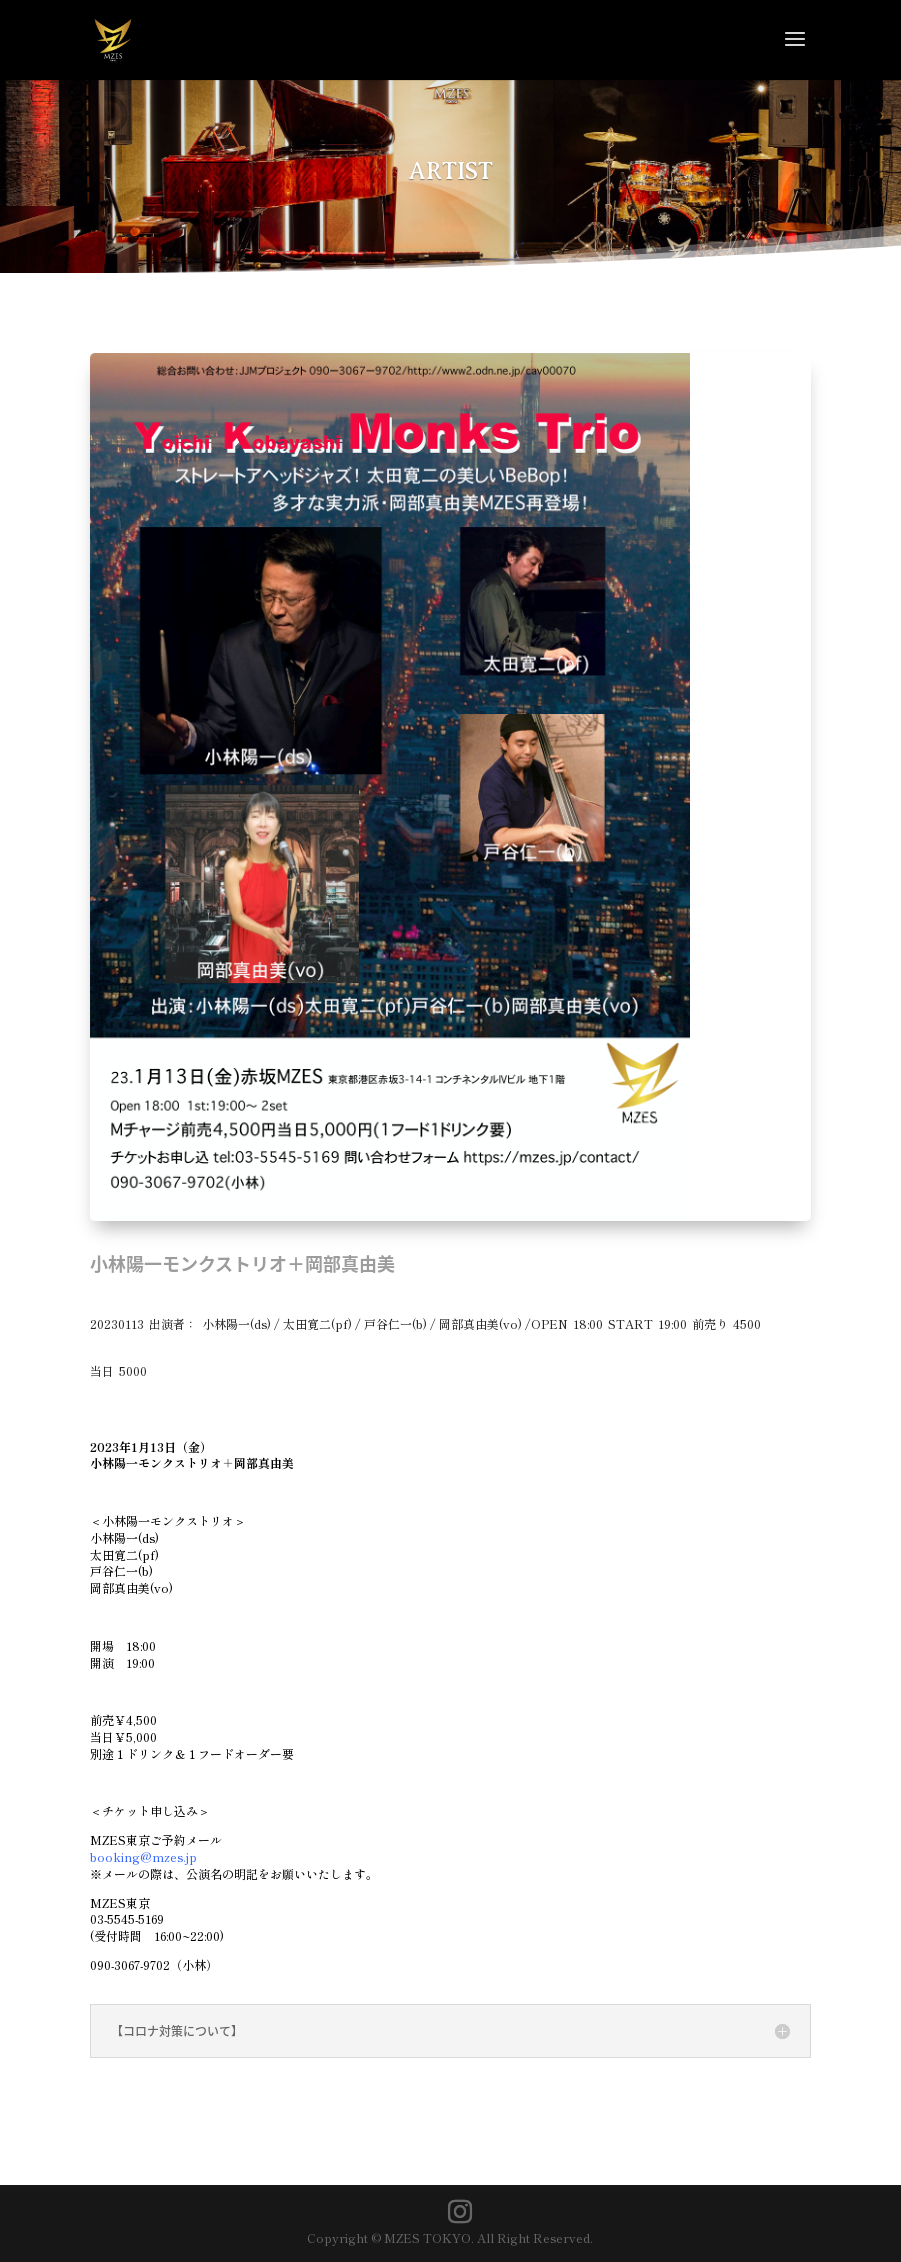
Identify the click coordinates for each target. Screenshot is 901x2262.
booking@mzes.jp (143, 1856)
